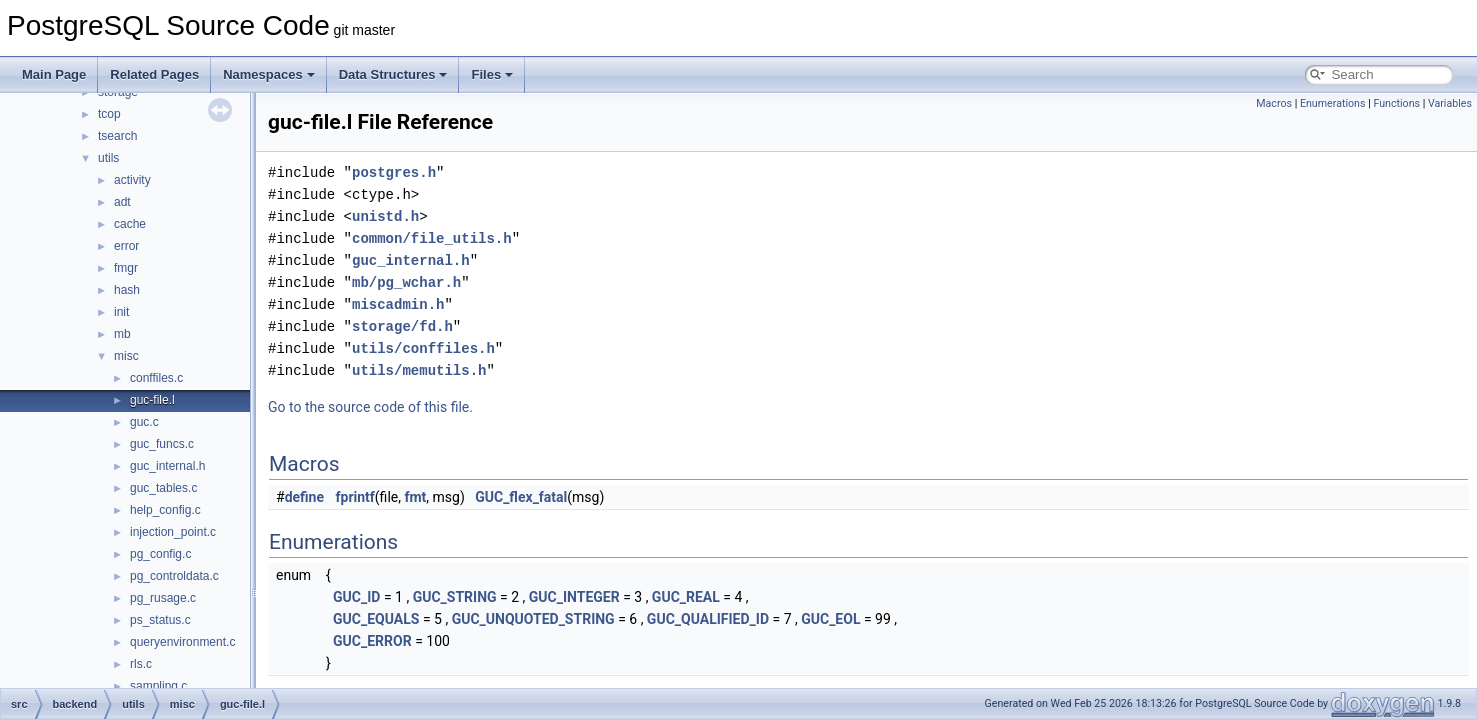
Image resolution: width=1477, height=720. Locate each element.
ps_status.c (160, 620)
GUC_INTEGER (574, 597)
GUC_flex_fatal (521, 497)
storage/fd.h (402, 326)
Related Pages (154, 74)
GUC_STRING (455, 597)
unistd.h (385, 216)
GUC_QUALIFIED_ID (708, 619)
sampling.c (158, 686)
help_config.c (165, 510)
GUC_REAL (686, 597)
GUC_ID (356, 597)
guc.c (144, 422)
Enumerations (1333, 103)
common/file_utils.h (432, 238)
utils (108, 158)
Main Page (54, 74)
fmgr (126, 268)
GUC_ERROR (372, 641)
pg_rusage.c (163, 598)
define (304, 497)
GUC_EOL (830, 619)
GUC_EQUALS (376, 619)
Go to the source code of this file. (370, 407)
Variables (1450, 103)
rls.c (141, 664)
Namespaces (269, 74)
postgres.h (394, 172)
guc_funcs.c (162, 444)
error (126, 246)
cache (130, 224)
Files (492, 74)
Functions (1396, 103)
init (121, 312)
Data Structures (393, 74)
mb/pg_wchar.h (406, 282)
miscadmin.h (398, 304)
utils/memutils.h (419, 370)
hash (127, 290)
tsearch (117, 136)
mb (122, 334)
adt (122, 202)
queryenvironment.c (182, 642)
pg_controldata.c (174, 576)
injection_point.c (173, 532)
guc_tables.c (163, 488)
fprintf (355, 497)
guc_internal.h (167, 466)
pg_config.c (160, 554)
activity (132, 180)
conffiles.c (156, 378)
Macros (1274, 103)
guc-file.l (152, 400)
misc (126, 356)
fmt (415, 497)
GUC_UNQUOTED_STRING (533, 619)
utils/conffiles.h (423, 348)
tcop (109, 114)
